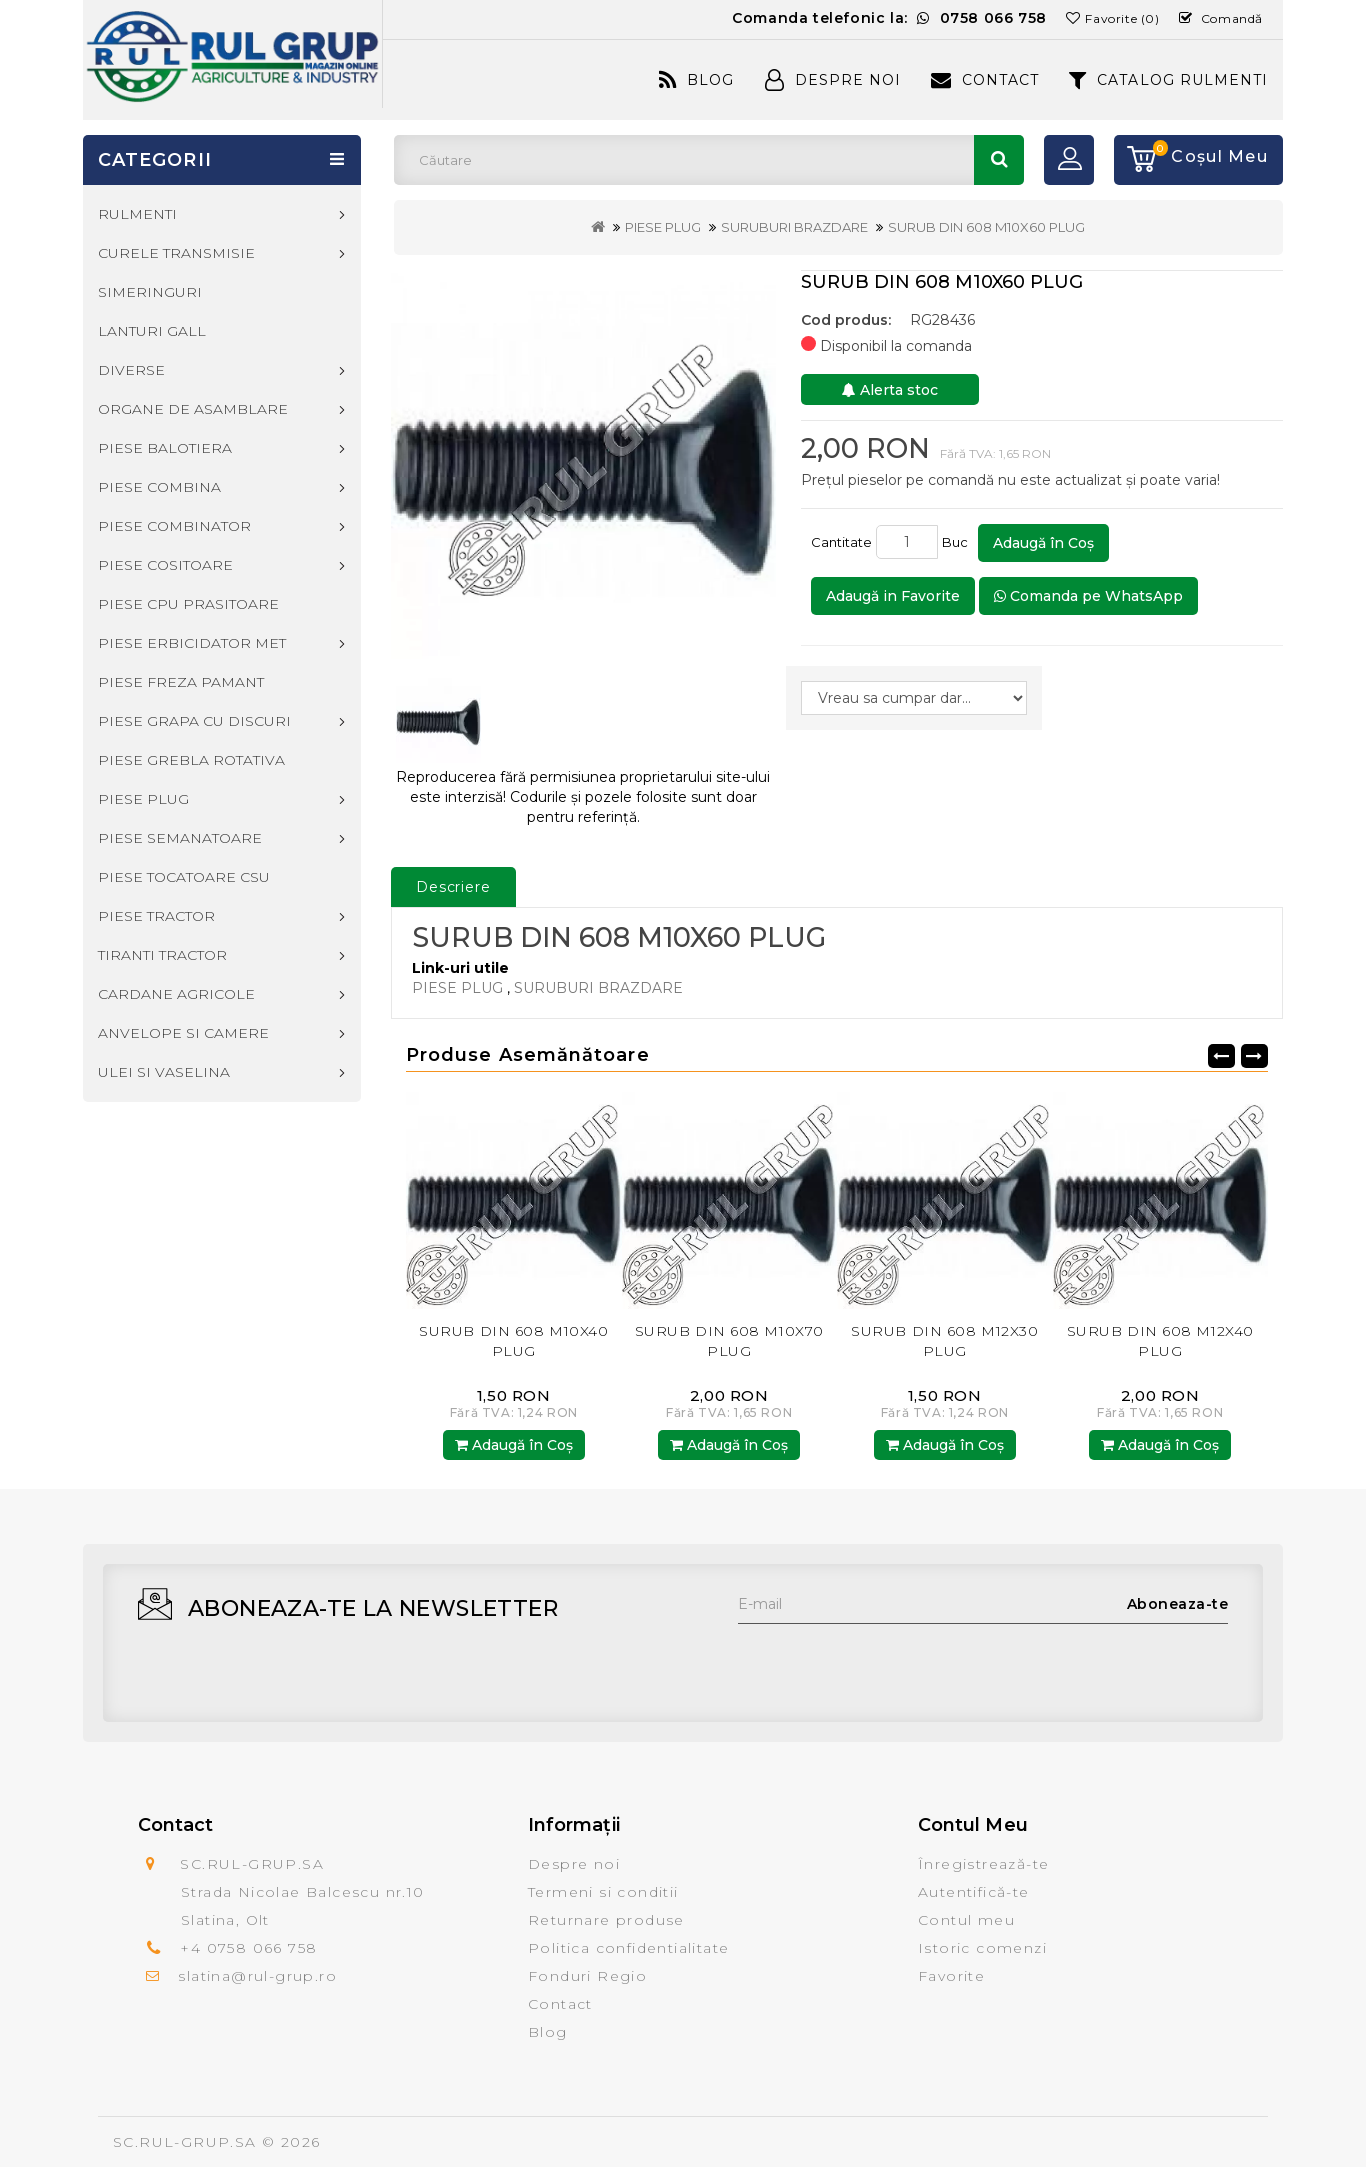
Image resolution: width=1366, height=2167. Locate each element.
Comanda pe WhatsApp (1088, 596)
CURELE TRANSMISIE (176, 253)
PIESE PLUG (663, 227)
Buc (958, 542)
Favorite (951, 1976)
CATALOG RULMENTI (1168, 80)
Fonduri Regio (587, 1976)
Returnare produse (606, 1920)
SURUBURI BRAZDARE (794, 227)
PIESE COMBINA (159, 487)
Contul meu (966, 1920)
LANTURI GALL (152, 331)
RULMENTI (137, 214)
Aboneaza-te (1178, 1604)
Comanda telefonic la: (889, 18)
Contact (985, 80)
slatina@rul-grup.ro (257, 1976)
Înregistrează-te (983, 1864)
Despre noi (574, 1864)
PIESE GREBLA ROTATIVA (191, 760)
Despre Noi (833, 80)
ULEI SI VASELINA (164, 1072)
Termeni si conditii (603, 1892)
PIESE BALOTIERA (165, 448)
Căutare (999, 160)
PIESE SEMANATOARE (180, 838)
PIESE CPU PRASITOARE (188, 604)
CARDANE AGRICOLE (176, 994)
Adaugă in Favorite (893, 596)
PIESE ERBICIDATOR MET (192, 643)
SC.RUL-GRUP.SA (185, 2142)
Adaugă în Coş (1043, 543)
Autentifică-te (974, 1892)
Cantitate (841, 542)
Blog (696, 80)
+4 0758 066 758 (248, 1948)
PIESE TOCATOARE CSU (184, 877)
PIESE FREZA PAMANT (181, 682)
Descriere (453, 887)
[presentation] (890, 1663)
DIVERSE (131, 370)
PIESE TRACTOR (156, 916)
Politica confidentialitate (628, 1948)
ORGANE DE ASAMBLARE (193, 409)
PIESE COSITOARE (165, 565)
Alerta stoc (890, 390)
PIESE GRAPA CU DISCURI (194, 721)
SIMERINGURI (150, 292)
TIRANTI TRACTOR (162, 955)
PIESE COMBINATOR (174, 526)
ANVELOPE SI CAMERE (183, 1033)
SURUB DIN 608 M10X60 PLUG (986, 227)
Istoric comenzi (982, 1948)
